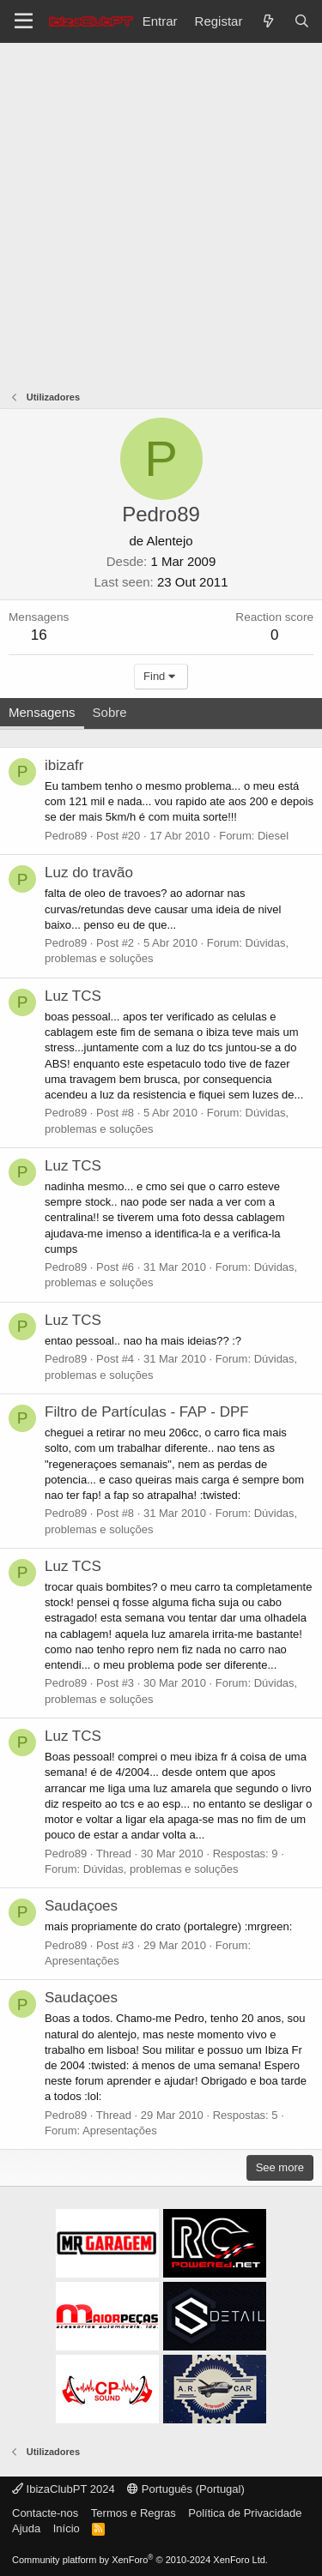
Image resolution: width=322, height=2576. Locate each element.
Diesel (273, 835)
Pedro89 (66, 835)
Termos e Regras (133, 2513)
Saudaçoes (81, 1906)
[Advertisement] (161, 212)
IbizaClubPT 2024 (63, 2489)
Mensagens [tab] (42, 712)
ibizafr (64, 765)
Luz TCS (73, 996)
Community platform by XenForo (140, 2560)
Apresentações (82, 1960)
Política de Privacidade (244, 2513)
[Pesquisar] (302, 21)
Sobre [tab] (110, 712)
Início (66, 2528)
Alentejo (169, 540)
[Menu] (23, 21)
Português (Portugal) (186, 2489)
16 (39, 635)
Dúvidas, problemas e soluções (161, 1869)
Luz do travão (89, 872)
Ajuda (26, 2528)
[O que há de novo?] (267, 21)
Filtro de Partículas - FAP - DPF (147, 1412)
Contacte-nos (45, 2513)
